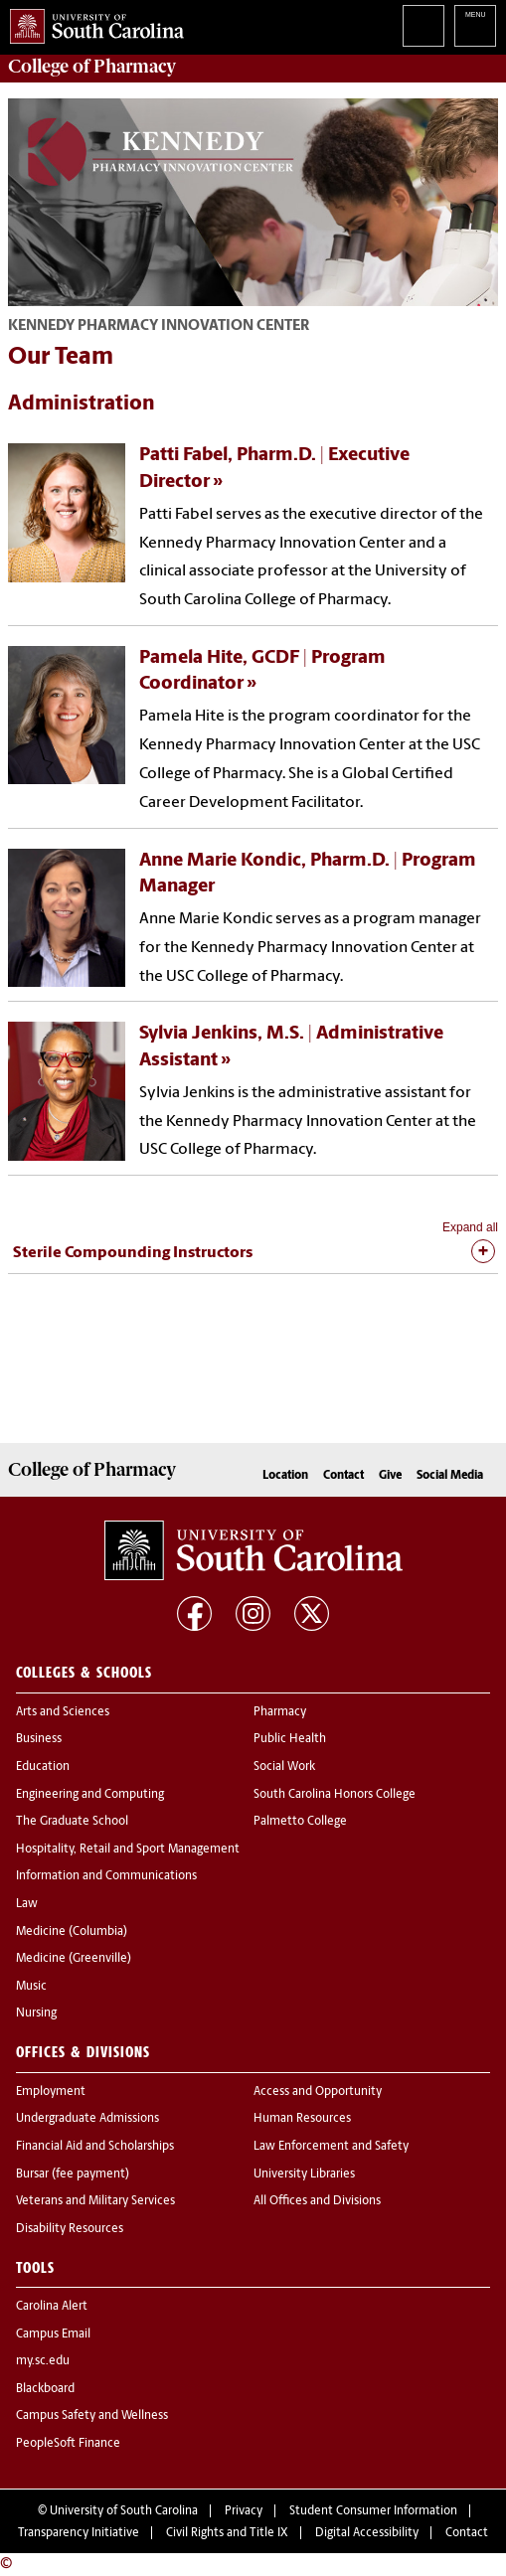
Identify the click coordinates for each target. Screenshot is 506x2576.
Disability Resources (69, 2229)
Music (31, 1987)
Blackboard (45, 2389)
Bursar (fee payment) (72, 2174)
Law (27, 1904)
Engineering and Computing (90, 1795)
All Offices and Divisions (317, 2201)
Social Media (450, 1476)
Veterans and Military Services (95, 2201)
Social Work (284, 1767)
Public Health (289, 1739)
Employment (50, 2092)
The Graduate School (72, 1822)
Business (39, 1739)
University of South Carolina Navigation (475, 26)
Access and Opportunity (317, 2092)
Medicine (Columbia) (71, 1932)
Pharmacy (279, 1712)
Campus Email (53, 2334)
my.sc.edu (43, 2361)
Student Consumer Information (373, 2511)
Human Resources (302, 2119)
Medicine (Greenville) (73, 1959)
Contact (343, 1476)
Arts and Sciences (62, 1712)
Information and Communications (106, 1876)
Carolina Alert (51, 2307)
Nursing (36, 2013)
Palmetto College (300, 1822)
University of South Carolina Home (92, 22)
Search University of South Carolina (423, 26)
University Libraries (304, 2174)
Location (285, 1476)
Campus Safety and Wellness (92, 2416)
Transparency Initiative (78, 2533)
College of (92, 67)
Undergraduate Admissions (87, 2119)
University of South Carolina (124, 2511)
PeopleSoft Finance (68, 2444)
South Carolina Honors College (334, 1795)
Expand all (470, 1227)
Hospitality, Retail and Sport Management (128, 1849)
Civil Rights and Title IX (227, 2533)
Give (390, 1476)
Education (43, 1767)
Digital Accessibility (367, 2533)
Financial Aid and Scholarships (95, 2147)
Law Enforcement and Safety (331, 2147)
